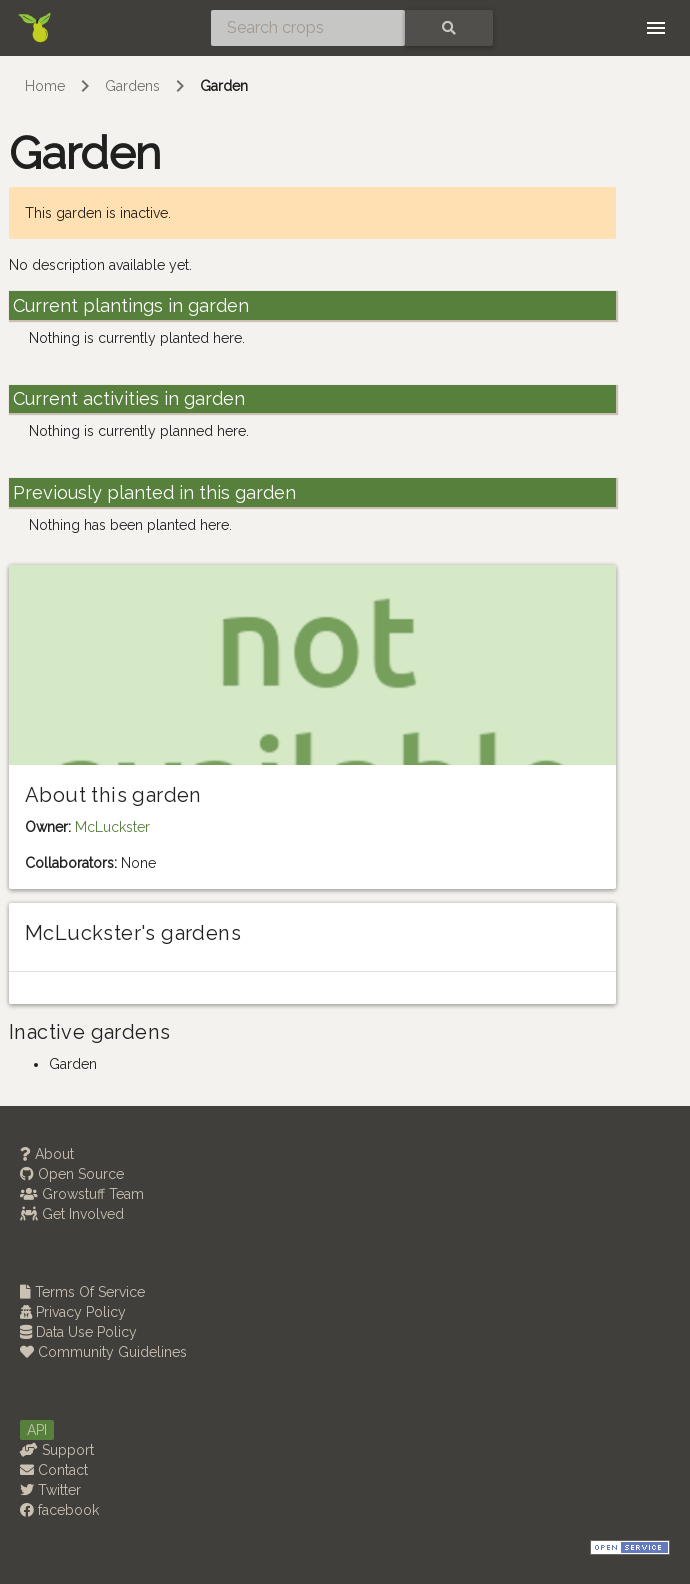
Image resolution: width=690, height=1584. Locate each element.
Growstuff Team (82, 1194)
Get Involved (72, 1214)
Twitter (50, 1490)
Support (57, 1450)
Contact (54, 1470)
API (37, 1430)
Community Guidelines (103, 1352)
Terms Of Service (82, 1292)
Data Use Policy (78, 1332)
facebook (59, 1510)
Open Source (72, 1174)
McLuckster (112, 827)
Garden (224, 86)
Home (45, 86)
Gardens (132, 86)
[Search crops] (308, 28)
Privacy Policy (73, 1312)
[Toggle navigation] (656, 28)
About (47, 1154)
